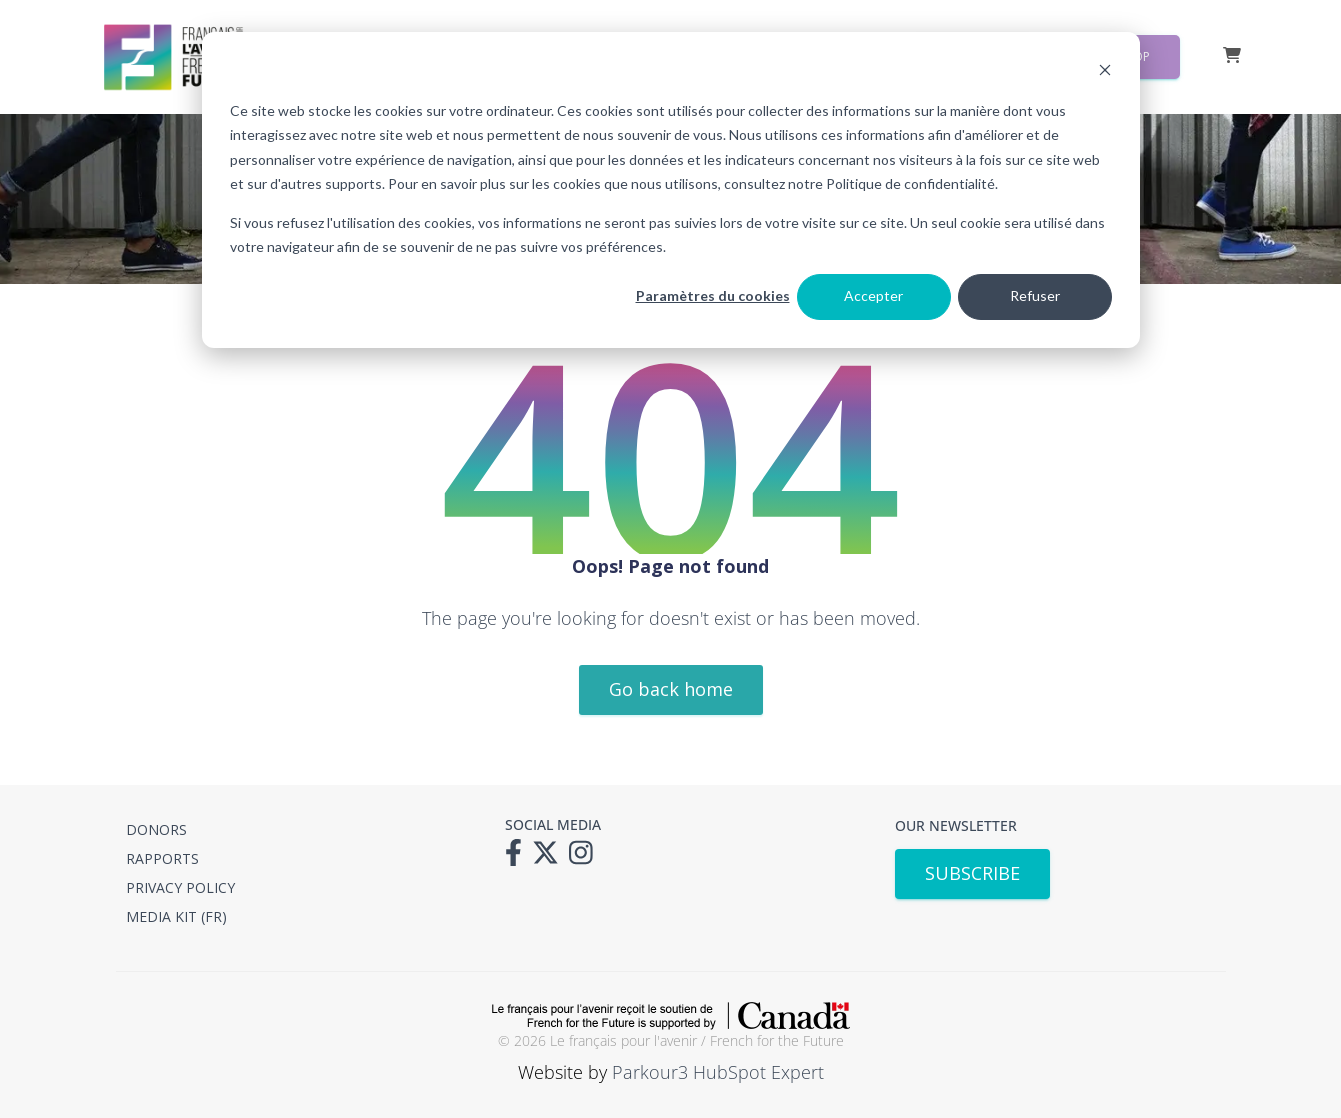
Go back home (671, 689)
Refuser (1035, 295)
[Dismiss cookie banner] (1105, 72)
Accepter (873, 295)
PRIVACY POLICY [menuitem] (180, 887)
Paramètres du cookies (713, 295)
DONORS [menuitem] (156, 829)
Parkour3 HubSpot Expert (718, 1072)
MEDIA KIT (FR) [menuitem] (176, 916)
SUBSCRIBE (972, 873)
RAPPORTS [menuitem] (162, 858)
